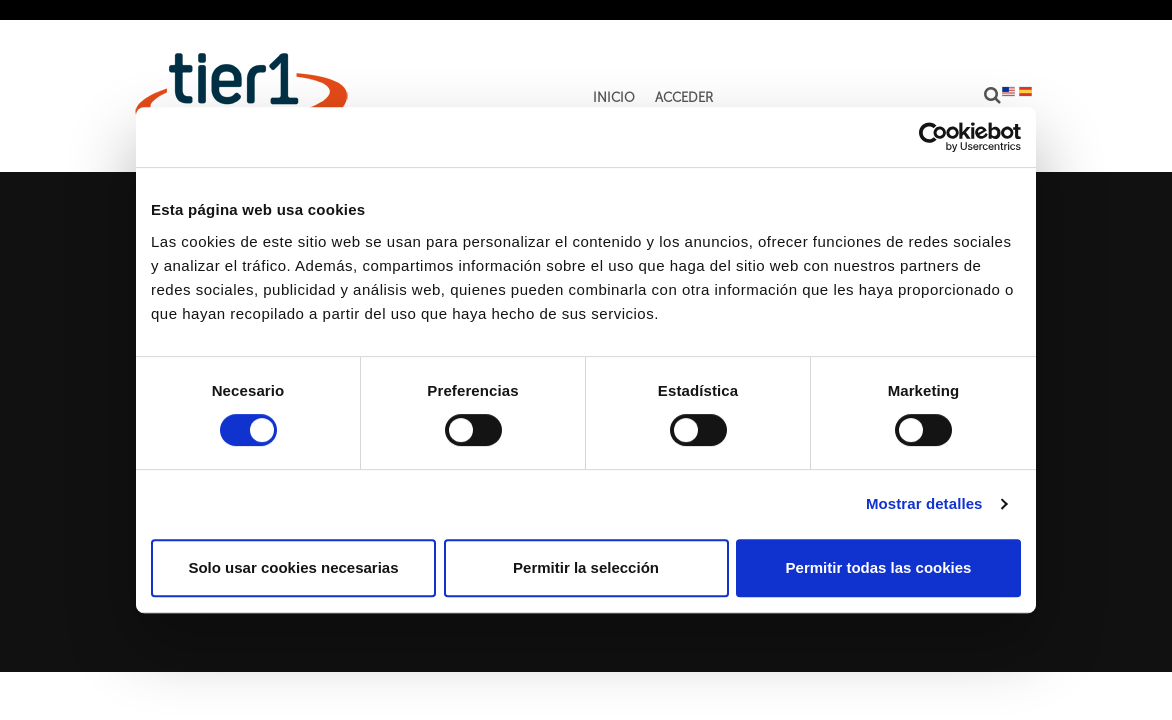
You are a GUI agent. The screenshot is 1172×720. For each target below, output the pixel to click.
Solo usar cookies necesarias (293, 567)
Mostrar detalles (924, 503)
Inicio (614, 98)
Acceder (684, 98)
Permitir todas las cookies (879, 567)
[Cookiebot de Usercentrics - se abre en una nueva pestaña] (933, 137)
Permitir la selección (586, 567)
